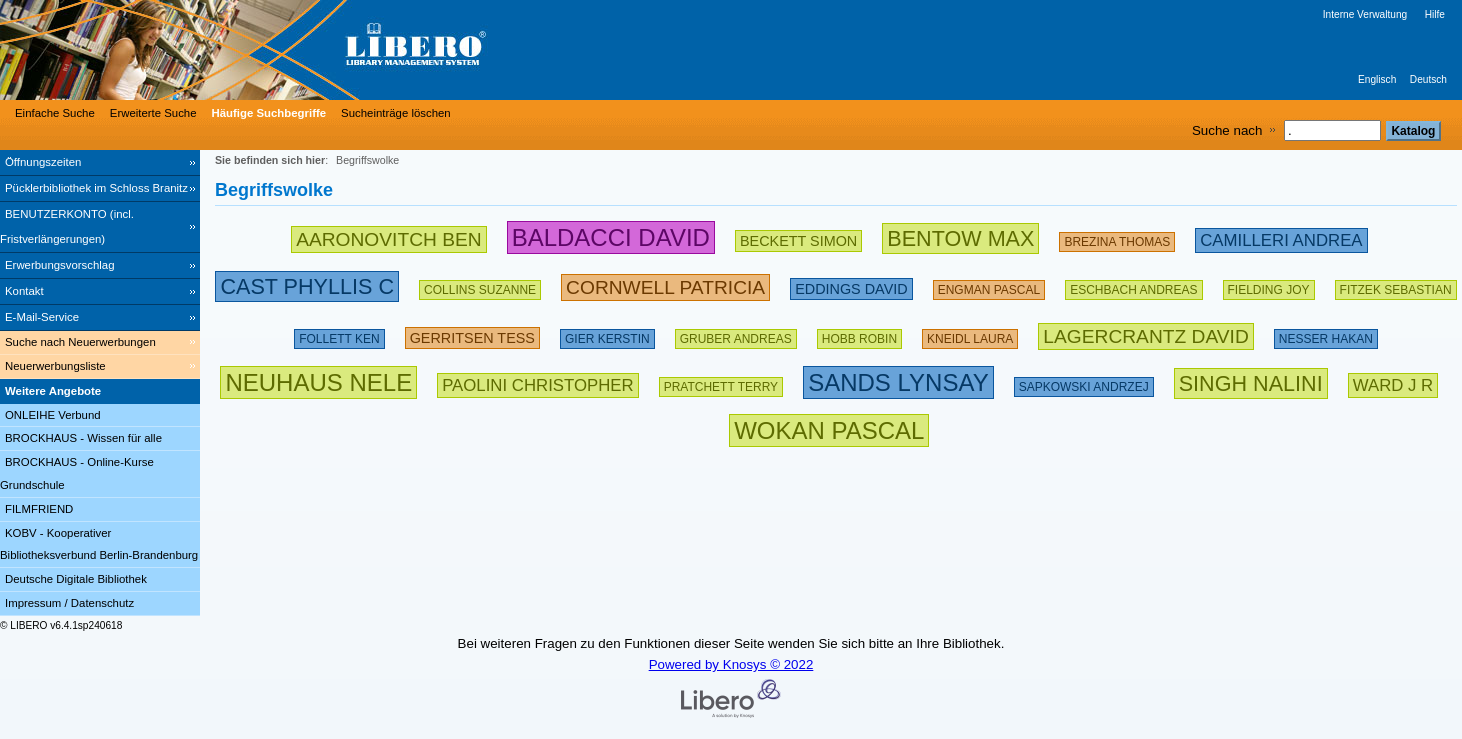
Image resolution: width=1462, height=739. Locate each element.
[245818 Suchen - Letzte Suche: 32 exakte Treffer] (389, 237)
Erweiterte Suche (153, 113)
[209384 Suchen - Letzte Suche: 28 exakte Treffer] (798, 237)
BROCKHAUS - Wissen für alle (83, 438)
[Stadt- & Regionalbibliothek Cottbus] (300, 50)
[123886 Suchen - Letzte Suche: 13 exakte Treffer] (989, 285)
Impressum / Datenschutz (69, 603)
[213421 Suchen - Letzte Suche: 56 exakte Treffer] (1281, 237)
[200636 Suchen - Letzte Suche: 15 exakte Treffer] (851, 285)
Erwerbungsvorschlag (60, 265)
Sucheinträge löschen (396, 113)
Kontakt (24, 291)
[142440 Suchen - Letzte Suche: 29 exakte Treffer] (1084, 382)
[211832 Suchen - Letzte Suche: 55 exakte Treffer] (472, 334)
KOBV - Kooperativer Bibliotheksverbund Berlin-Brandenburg (99, 544)
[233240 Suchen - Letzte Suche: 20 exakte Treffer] (1145, 334)
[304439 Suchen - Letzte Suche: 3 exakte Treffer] (898, 382)
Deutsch (1428, 79)
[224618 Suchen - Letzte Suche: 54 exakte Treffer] (665, 285)
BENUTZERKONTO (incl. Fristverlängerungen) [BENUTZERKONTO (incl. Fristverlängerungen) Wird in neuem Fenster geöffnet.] (67, 226)
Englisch (1377, 79)
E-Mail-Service (42, 317)
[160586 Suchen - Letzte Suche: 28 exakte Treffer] (480, 285)
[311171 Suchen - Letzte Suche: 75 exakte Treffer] (318, 382)
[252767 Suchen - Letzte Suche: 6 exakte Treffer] (307, 285)
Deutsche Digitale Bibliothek (76, 579)
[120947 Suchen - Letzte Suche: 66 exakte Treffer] (736, 334)
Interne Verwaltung (1365, 14)
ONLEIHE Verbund (53, 415)
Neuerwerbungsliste (55, 366)
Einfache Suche (55, 113)
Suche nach (1227, 130)
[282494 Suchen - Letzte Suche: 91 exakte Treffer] (611, 237)
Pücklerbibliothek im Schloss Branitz (96, 188)
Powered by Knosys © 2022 (731, 664)
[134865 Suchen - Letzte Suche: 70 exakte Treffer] (1396, 285)
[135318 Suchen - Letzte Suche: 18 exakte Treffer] (859, 334)
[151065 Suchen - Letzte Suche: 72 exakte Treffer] (1326, 334)
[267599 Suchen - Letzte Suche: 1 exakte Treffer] (1251, 382)
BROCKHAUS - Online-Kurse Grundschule (77, 473)
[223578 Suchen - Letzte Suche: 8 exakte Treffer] (1393, 382)
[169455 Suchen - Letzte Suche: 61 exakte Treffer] (339, 334)
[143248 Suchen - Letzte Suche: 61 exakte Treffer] (607, 334)
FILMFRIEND (39, 509)
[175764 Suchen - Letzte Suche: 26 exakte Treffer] (1117, 237)
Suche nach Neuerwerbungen (80, 342)
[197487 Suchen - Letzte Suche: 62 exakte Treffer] (1133, 285)
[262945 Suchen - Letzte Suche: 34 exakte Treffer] (960, 237)
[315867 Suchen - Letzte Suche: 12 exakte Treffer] (829, 430)
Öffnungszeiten (43, 162)
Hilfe (1435, 14)
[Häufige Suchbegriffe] (267, 113)
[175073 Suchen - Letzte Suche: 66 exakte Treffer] (721, 382)
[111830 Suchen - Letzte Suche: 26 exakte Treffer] (970, 334)
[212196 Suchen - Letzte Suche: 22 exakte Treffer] (537, 382)
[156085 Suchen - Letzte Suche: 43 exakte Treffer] (1269, 285)
